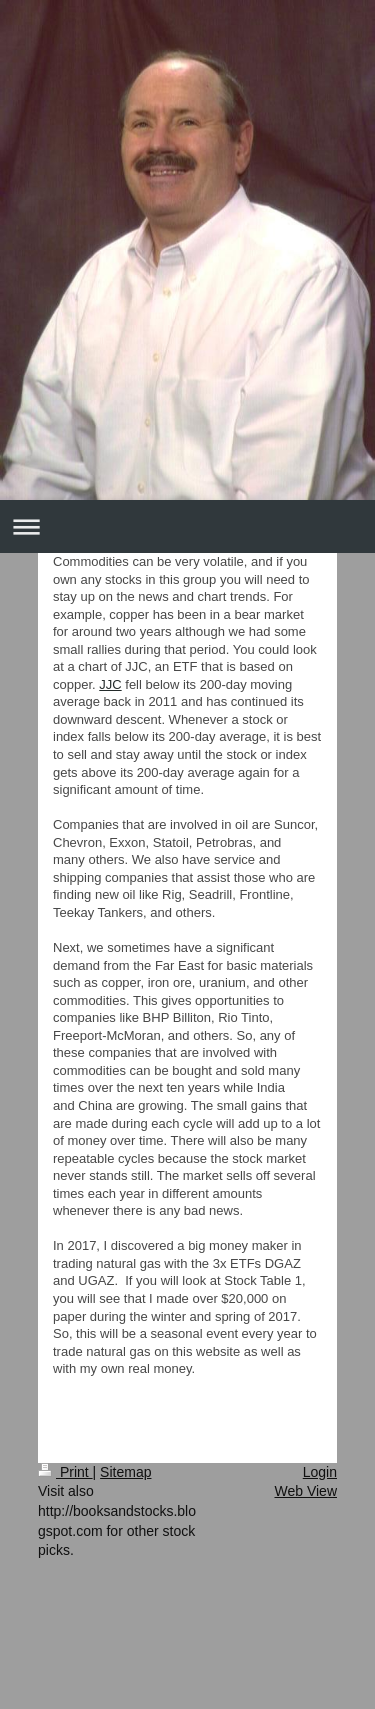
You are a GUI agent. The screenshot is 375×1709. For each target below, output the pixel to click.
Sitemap (125, 1472)
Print (65, 1472)
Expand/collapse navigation (187, 526)
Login (320, 1472)
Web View (305, 1491)
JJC (110, 684)
